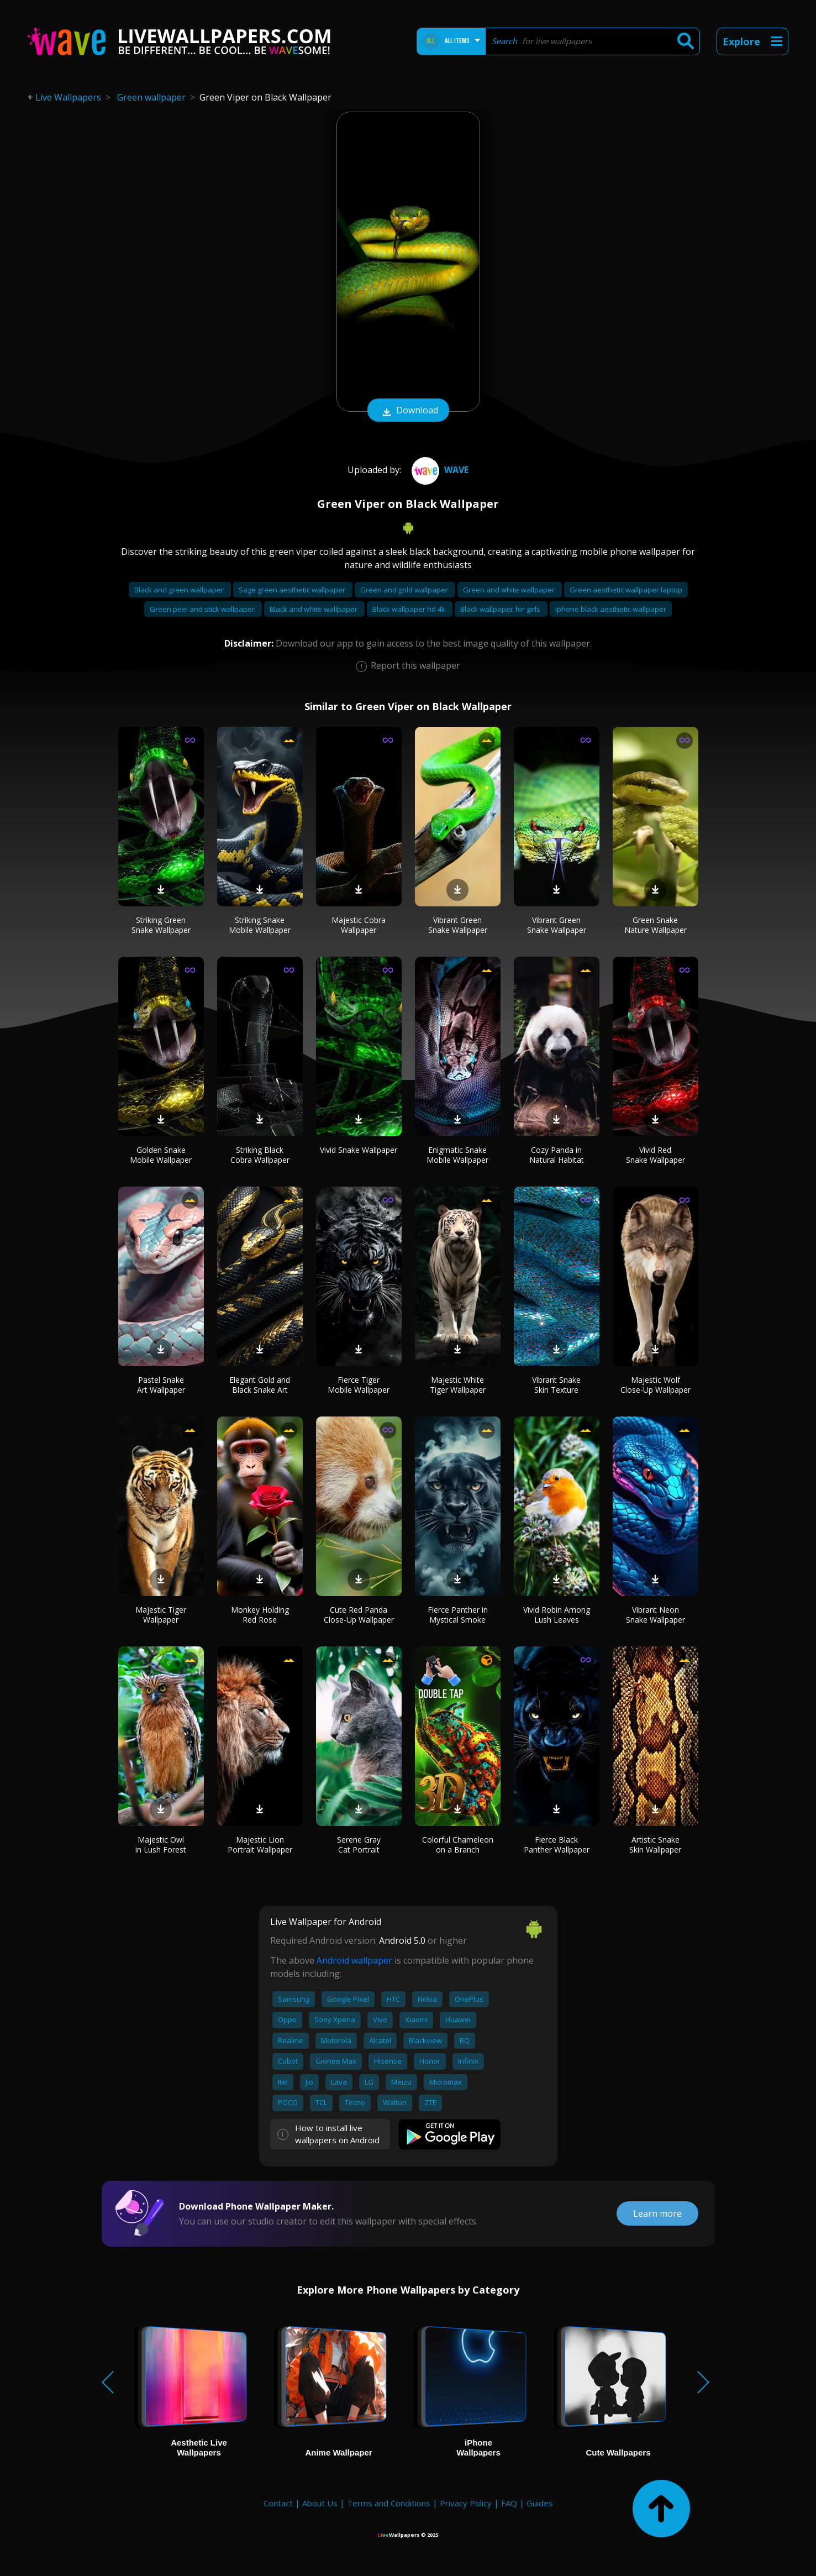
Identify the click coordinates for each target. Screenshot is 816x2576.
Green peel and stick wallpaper (203, 609)
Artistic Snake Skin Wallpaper (655, 1844)
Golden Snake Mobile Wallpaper (161, 1155)
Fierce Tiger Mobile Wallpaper (358, 1384)
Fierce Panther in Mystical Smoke (458, 1614)
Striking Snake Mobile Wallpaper (260, 925)
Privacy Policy (466, 2503)
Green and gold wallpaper (405, 590)
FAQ (509, 2503)
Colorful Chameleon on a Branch (457, 1844)
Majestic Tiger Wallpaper (160, 1614)
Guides (540, 2503)
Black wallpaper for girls (501, 609)
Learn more (657, 2213)
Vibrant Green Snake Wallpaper (457, 925)
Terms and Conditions (388, 2503)
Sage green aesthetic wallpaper (293, 590)
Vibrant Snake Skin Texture (556, 1384)
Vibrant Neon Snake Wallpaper (655, 1614)
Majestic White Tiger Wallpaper (458, 1384)
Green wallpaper (151, 97)
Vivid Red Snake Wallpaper (655, 1155)
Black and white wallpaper (314, 609)
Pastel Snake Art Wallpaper (161, 1384)
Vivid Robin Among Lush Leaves (556, 1614)
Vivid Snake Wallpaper (358, 1150)
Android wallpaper (354, 1960)
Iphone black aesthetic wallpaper (610, 609)
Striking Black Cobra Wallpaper (259, 1155)
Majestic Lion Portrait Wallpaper (260, 1844)
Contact (278, 2503)
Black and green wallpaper (179, 590)
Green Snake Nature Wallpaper (655, 925)
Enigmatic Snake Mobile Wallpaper (457, 1155)
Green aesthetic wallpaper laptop (626, 590)
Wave (438, 470)
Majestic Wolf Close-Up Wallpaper (655, 1384)
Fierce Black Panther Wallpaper (556, 1844)
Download (408, 411)
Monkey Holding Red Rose (260, 1614)
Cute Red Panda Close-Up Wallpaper (359, 1614)
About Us (320, 2503)
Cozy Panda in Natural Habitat (556, 1155)
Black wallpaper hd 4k (409, 609)
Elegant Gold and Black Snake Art (259, 1384)
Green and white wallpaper (509, 590)
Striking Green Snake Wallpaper (161, 925)
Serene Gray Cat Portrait (359, 1844)
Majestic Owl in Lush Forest (160, 1844)
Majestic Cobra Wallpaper (358, 925)
